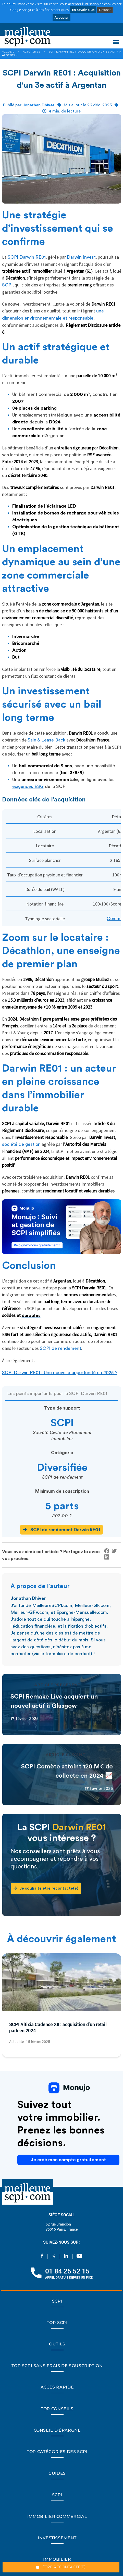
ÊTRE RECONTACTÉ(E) (60, 2567)
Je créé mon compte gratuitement (68, 2159)
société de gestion (21, 1144)
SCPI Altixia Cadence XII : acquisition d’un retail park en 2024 (58, 2027)
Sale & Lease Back (46, 740)
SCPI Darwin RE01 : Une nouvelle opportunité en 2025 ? (59, 1372)
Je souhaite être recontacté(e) (46, 1888)
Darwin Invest (81, 257)
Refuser (105, 10)
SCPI (7, 285)
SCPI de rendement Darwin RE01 (61, 1529)
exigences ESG (28, 786)
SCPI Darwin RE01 (27, 257)
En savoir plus (83, 9)
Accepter (61, 17)
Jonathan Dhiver (38, 105)
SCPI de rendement (60, 1348)
